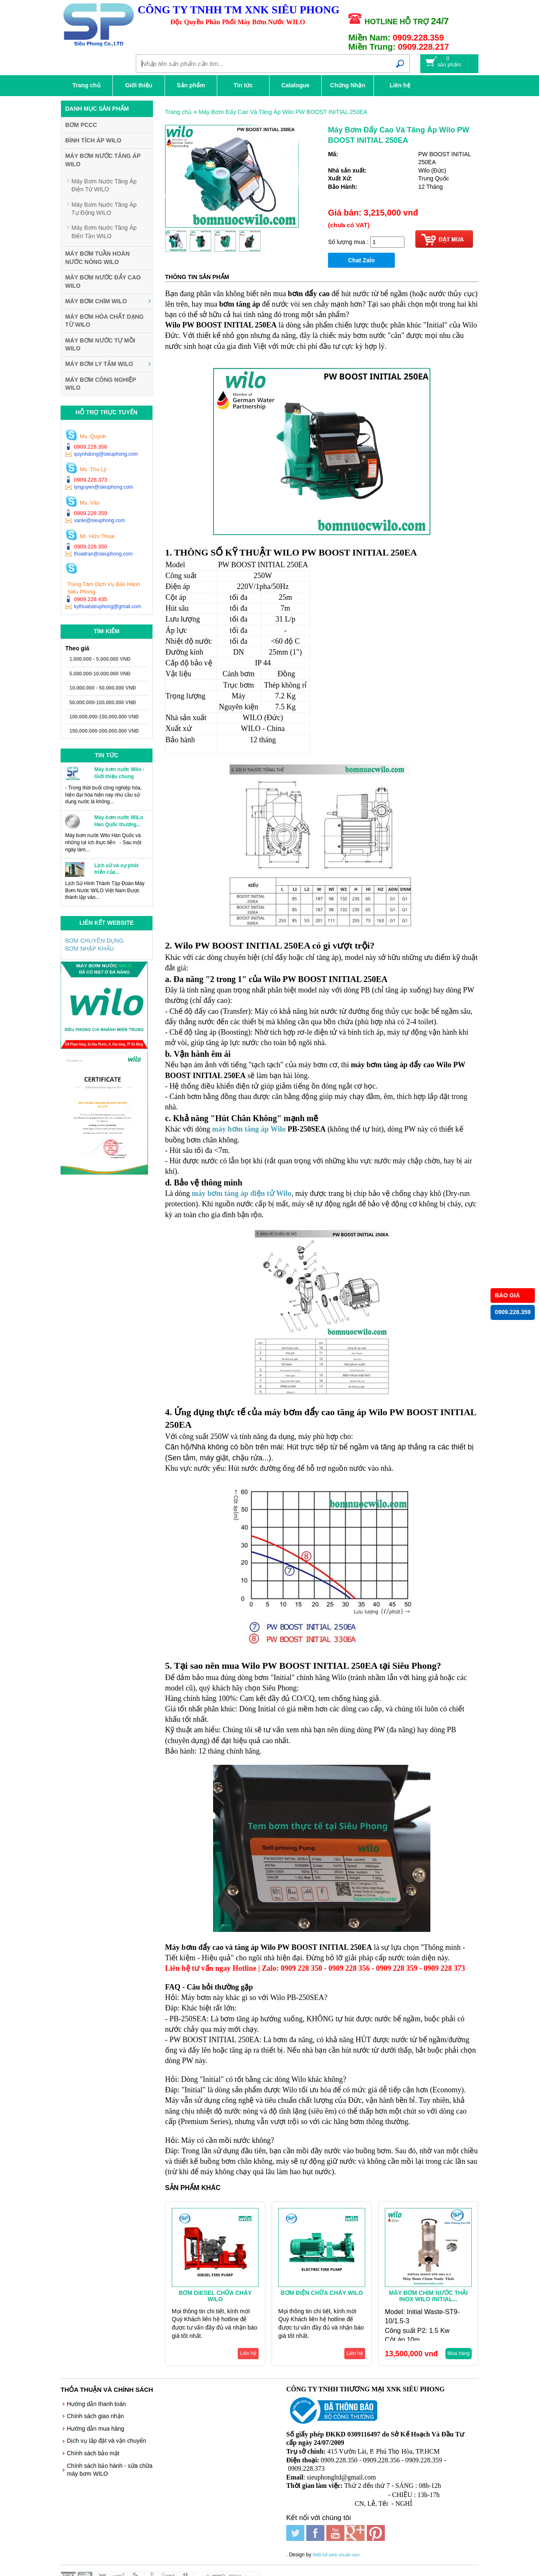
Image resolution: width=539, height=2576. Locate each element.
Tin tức (243, 85)
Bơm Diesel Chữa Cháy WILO (215, 2295)
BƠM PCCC (81, 125)
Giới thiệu (138, 85)
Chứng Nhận (347, 85)
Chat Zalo (361, 260)
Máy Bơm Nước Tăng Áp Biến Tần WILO (104, 231)
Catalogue (295, 85)
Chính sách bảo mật (93, 2453)
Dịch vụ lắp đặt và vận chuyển (106, 2440)
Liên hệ (399, 85)
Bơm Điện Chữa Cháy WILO (321, 2292)
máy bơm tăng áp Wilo (248, 1129)
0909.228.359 (513, 1312)
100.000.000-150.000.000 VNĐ (104, 717)
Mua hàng (458, 2353)
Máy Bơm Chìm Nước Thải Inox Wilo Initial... (428, 2295)
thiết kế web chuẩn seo (336, 2544)
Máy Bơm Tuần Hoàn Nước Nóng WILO (97, 257)
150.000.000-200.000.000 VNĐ (104, 731)
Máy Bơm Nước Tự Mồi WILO (100, 344)
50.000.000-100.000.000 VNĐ (102, 703)
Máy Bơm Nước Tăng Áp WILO (102, 160)
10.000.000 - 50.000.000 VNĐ (102, 688)
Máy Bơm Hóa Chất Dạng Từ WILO (104, 320)
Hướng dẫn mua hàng (95, 2428)
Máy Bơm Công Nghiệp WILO (100, 383)
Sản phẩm (191, 85)
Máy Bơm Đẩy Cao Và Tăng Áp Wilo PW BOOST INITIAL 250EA (282, 112)
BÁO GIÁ (507, 1295)
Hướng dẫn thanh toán (96, 2404)
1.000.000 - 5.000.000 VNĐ (99, 659)
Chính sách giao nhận (95, 2416)
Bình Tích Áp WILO (93, 140)
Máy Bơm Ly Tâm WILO (99, 363)
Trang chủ (86, 85)
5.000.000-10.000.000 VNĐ (99, 674)
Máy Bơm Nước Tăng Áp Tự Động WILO (104, 208)
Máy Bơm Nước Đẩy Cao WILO (103, 281)
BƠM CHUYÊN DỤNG (94, 940)
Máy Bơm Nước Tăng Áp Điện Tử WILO (104, 185)
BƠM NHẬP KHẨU (89, 948)
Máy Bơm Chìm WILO (96, 301)
